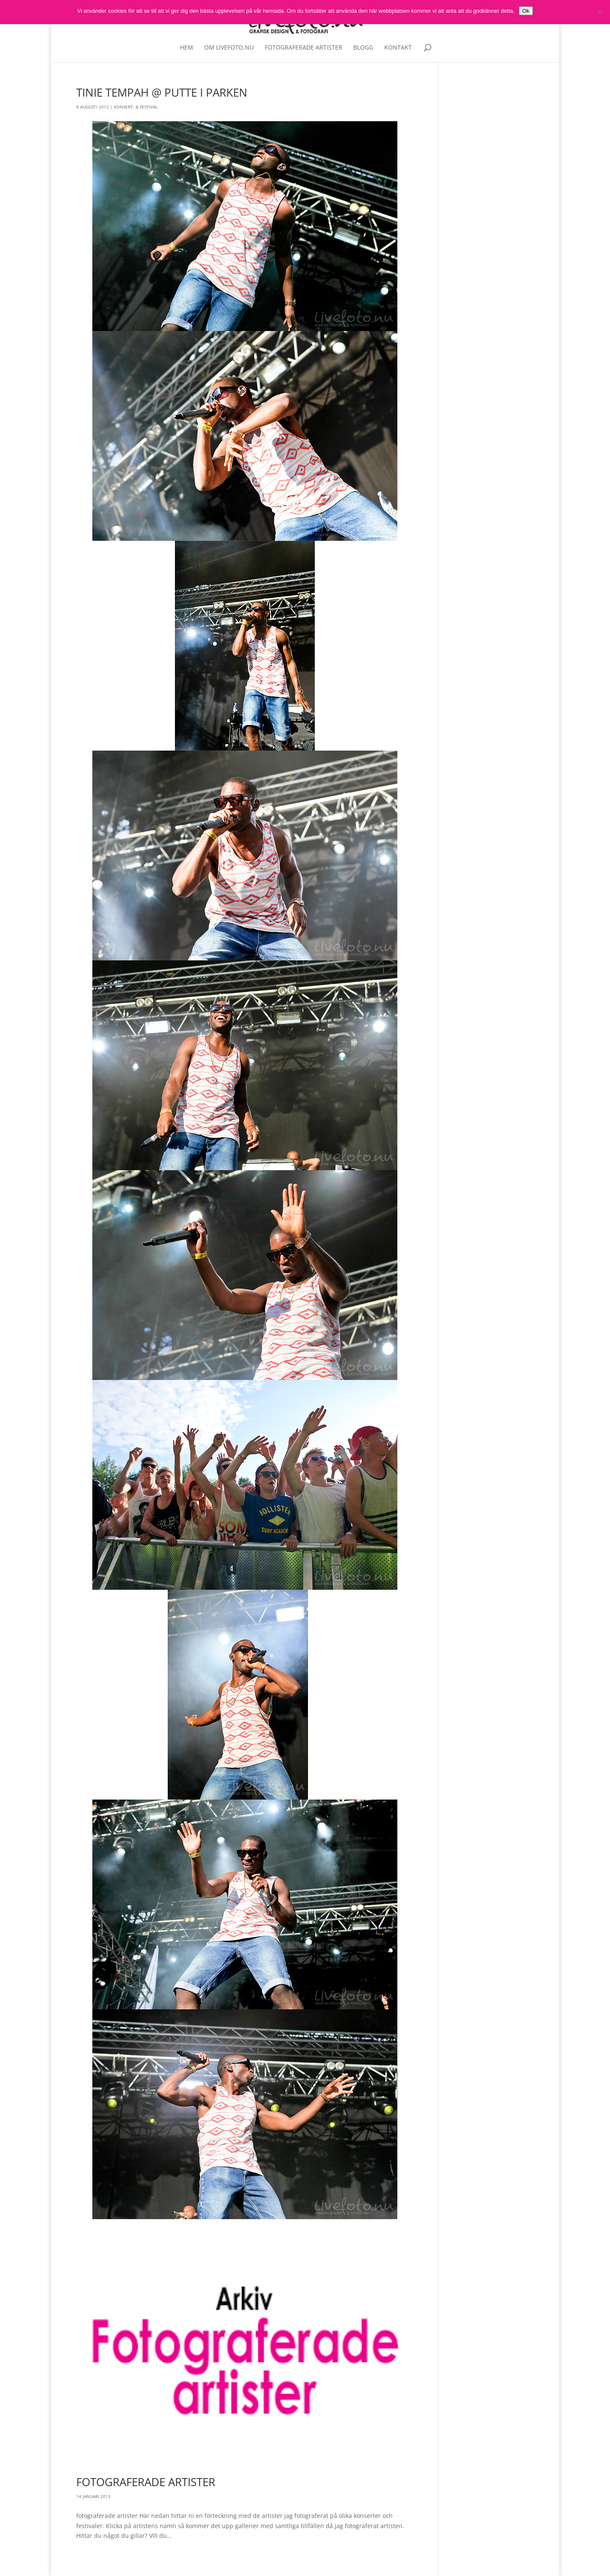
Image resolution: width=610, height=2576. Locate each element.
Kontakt (398, 48)
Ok (526, 11)
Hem (186, 48)
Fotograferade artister (303, 48)
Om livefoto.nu (229, 48)
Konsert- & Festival (136, 107)
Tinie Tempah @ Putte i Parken (161, 92)
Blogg (363, 48)
